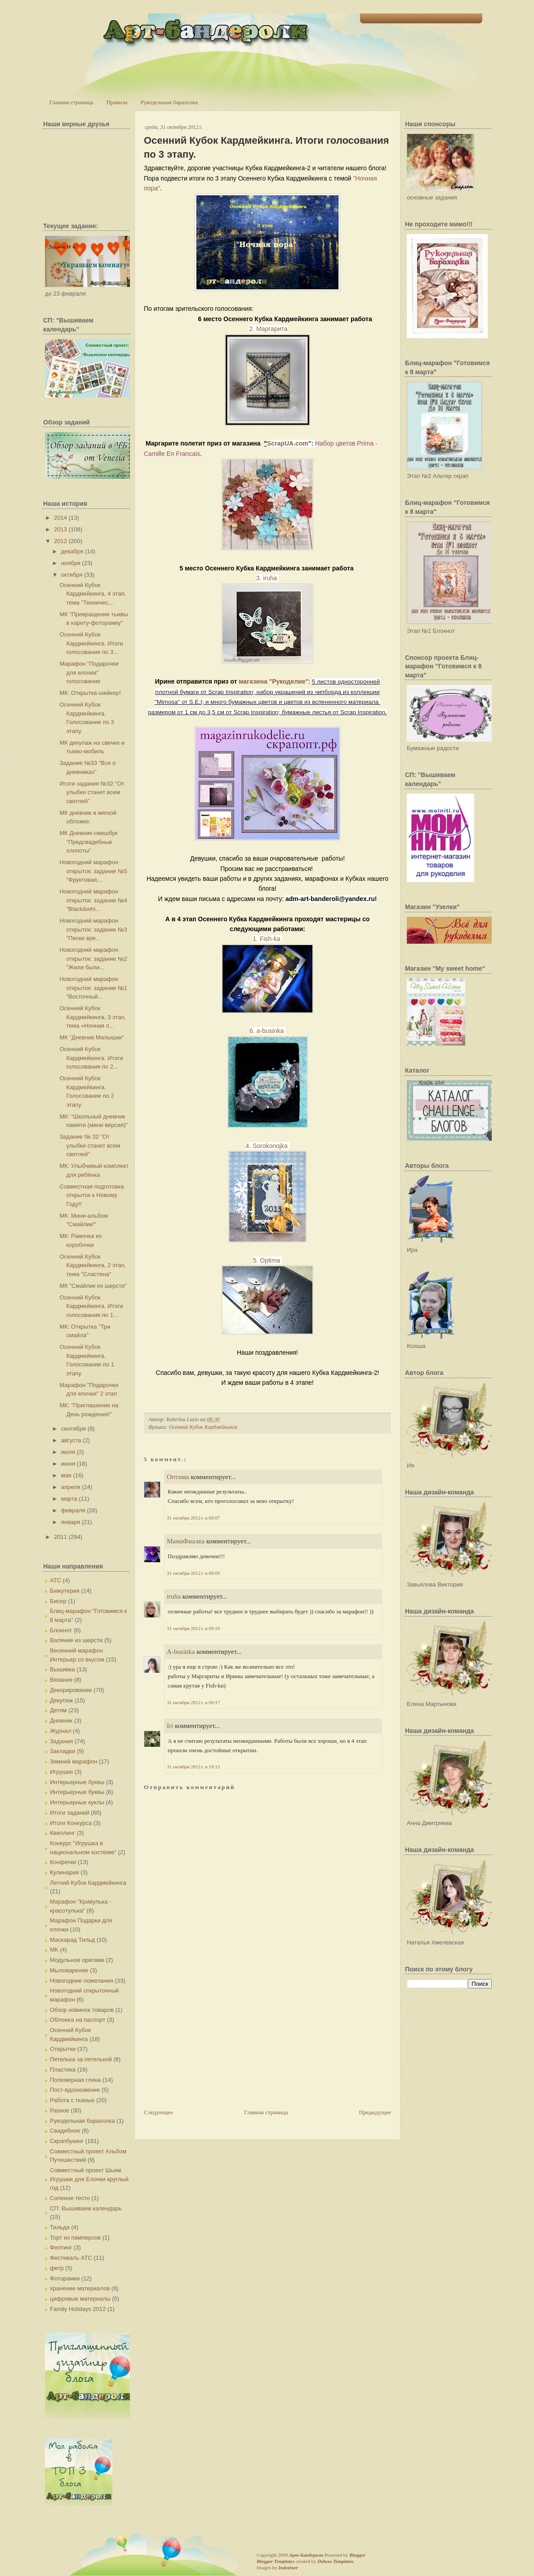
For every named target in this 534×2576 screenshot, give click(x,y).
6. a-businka (267, 1030)
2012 (60, 541)
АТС (55, 1580)
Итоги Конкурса (71, 1823)
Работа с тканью (72, 2100)
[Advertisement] (211, 2045)
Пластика (63, 2069)
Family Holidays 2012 (78, 2309)
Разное (59, 2110)
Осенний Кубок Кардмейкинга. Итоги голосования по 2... (91, 1058)
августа (71, 1440)
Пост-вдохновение (75, 2089)
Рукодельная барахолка (169, 102)
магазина (253, 681)
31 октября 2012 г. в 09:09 (193, 1573)
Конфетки (63, 1862)
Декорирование (71, 1690)
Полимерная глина (75, 2080)
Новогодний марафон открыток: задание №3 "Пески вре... (93, 929)
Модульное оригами (77, 1960)
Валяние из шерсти (76, 1640)
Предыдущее (375, 2112)
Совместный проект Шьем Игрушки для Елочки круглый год (89, 2179)
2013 (60, 529)
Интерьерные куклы (77, 1802)
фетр (57, 2268)
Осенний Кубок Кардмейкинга (203, 1427)
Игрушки (61, 1771)
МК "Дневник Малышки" (91, 1037)
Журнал (60, 1731)
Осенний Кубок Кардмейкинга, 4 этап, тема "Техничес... (92, 594)
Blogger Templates (275, 2561)
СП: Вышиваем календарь (85, 2208)
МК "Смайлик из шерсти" (93, 1285)
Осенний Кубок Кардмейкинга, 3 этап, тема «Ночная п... (92, 1017)
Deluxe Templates (335, 2561)
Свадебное (65, 2130)
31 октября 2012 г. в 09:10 (193, 1628)
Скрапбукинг (67, 2141)
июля (68, 1452)
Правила (116, 102)
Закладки (62, 1751)
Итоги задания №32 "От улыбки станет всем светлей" (91, 792)
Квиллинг (62, 1832)
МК (54, 1949)
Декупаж (61, 1700)
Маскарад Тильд (72, 1939)
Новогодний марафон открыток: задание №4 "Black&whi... (93, 900)
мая (66, 1475)
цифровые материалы (80, 2298)
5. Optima (267, 1260)
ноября (70, 563)
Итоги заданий (69, 1812)
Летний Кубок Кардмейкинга (88, 1882)
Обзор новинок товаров (82, 2009)
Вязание (61, 1679)
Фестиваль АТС (71, 2257)
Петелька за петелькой (81, 2059)
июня (68, 1463)
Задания (61, 1741)
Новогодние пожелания (81, 1980)
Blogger (357, 2555)
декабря (72, 551)
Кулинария (64, 1872)
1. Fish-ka (267, 938)
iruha (174, 1596)
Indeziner (288, 2567)
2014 (60, 517)
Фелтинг (61, 2247)
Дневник (61, 1720)
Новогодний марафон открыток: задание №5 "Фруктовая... (93, 871)
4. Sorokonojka (267, 1145)
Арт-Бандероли (306, 2555)
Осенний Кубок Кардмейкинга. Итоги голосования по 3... (91, 643)
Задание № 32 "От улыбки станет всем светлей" (89, 1145)
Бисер (58, 1601)
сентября (73, 1428)
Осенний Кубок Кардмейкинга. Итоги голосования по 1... (91, 1306)
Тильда (60, 2227)
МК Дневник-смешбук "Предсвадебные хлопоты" (88, 842)
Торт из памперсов (75, 2237)
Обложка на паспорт (77, 2019)
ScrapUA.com (287, 443)
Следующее (158, 2112)
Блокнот (61, 1630)
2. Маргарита (268, 328)
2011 (60, 1536)
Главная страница (71, 102)
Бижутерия (65, 1590)
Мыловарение (69, 1970)
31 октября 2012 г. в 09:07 (193, 1517)
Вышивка (62, 1669)
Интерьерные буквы (77, 1782)
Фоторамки (65, 2278)
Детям (58, 1710)
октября (72, 574)
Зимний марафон (73, 1761)
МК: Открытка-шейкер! (89, 692)
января (70, 1522)
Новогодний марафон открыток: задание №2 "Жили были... (93, 958)
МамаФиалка (186, 1541)
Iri (170, 1725)
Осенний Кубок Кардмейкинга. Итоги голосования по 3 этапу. (266, 147)
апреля (70, 1487)
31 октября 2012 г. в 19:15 (193, 1766)
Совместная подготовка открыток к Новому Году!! (91, 1195)
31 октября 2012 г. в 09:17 (193, 1702)
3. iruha (267, 578)
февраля (73, 1510)
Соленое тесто (70, 2198)
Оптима (178, 1476)
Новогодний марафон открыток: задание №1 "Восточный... (93, 988)
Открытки (63, 2049)
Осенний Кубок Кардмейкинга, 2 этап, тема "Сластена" (92, 1265)
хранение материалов (80, 2288)
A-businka (181, 1651)
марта (69, 1498)
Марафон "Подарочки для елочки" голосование (88, 672)
